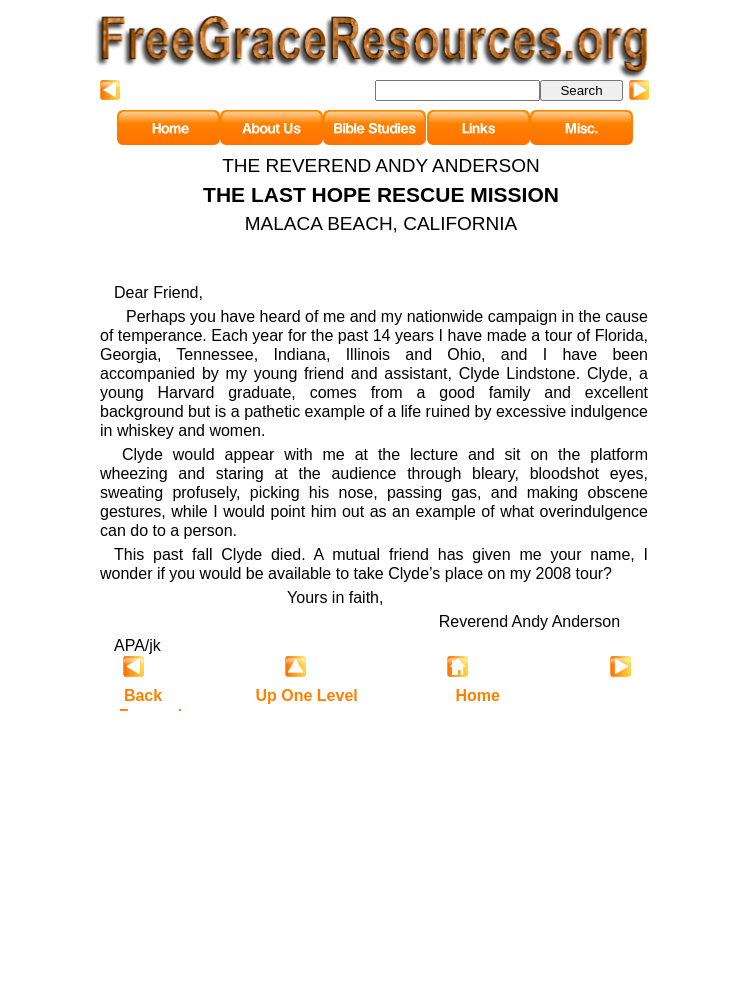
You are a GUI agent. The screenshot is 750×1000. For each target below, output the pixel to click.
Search (581, 90)
